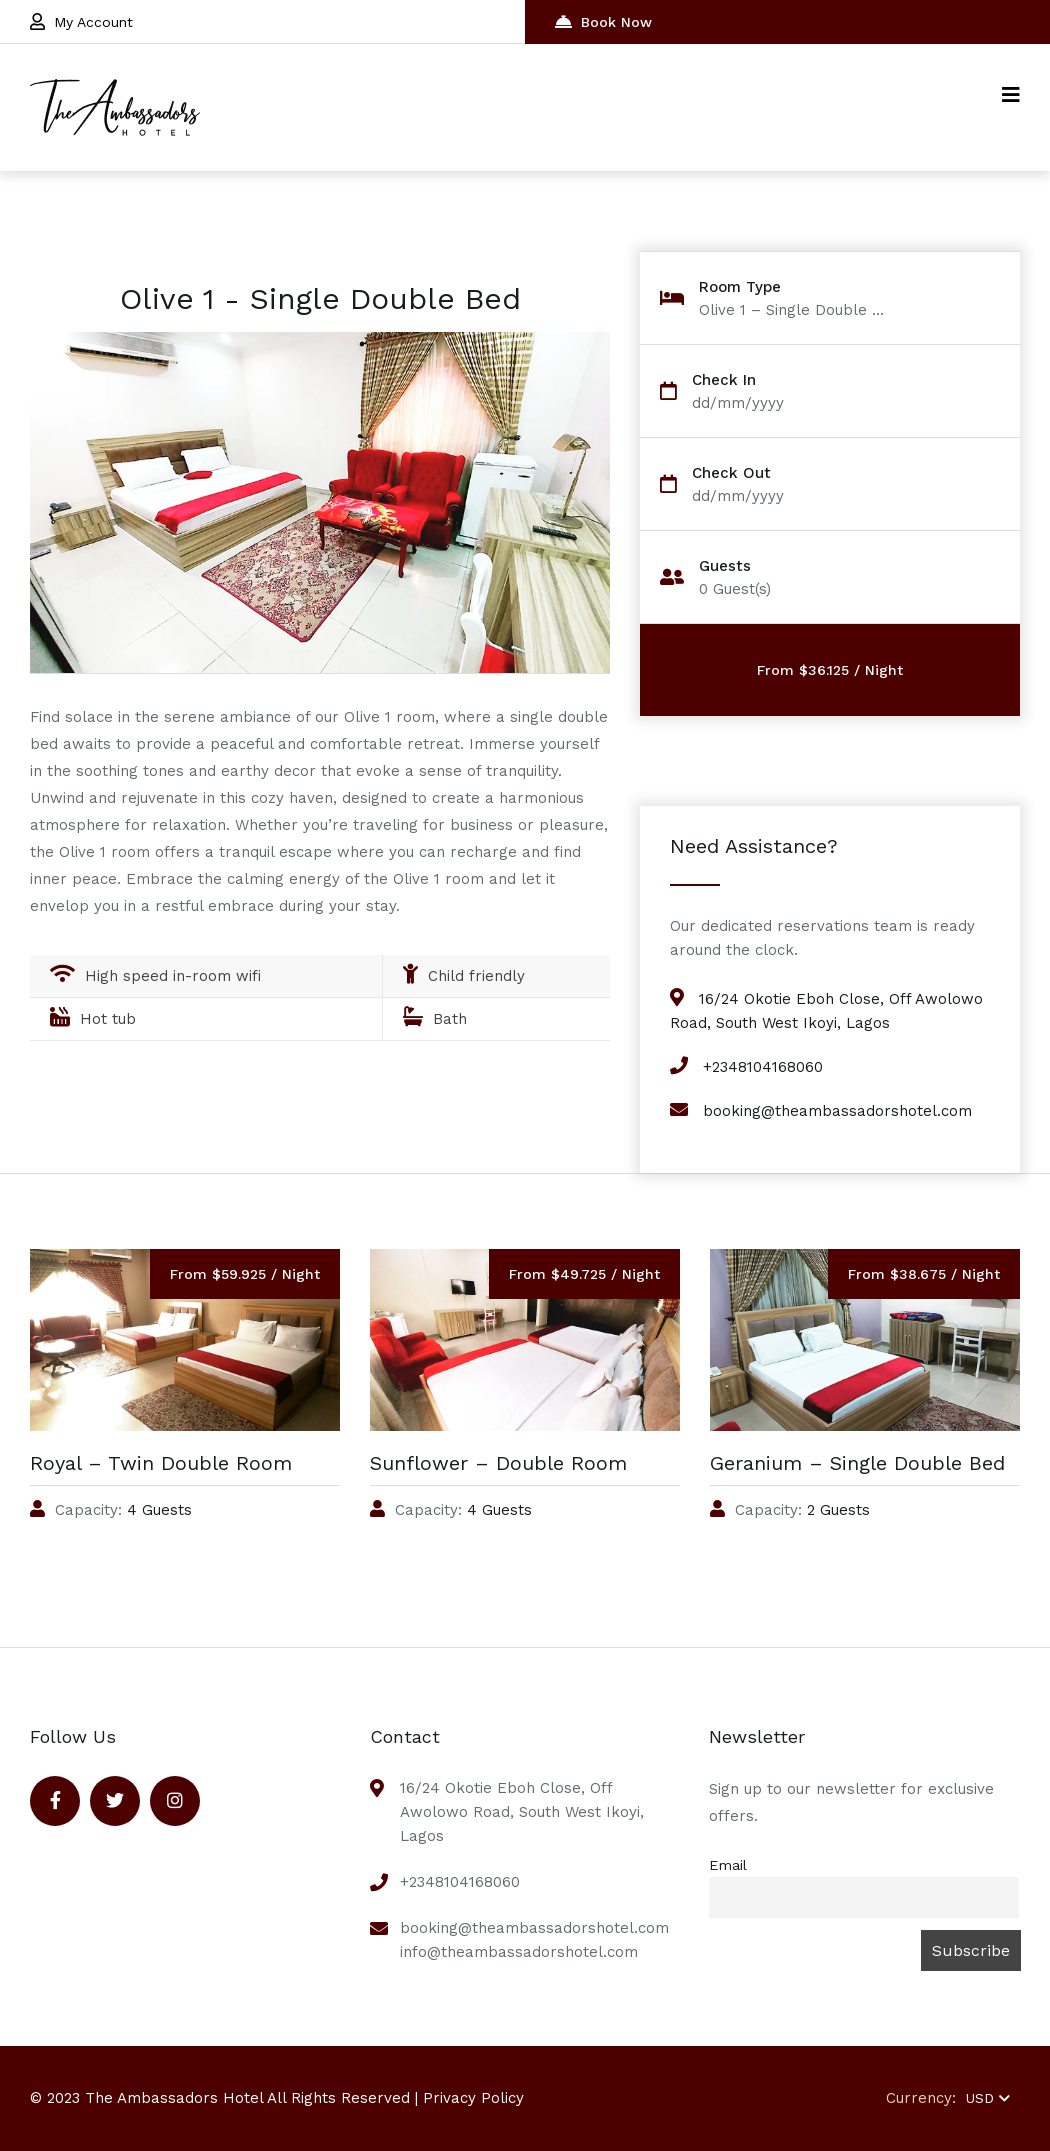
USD (988, 2098)
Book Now (603, 21)
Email (728, 1865)
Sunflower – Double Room (498, 1463)
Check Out (731, 473)
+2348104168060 (763, 1067)
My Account (81, 21)
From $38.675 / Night (924, 1274)
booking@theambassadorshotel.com (837, 1111)
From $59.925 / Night (245, 1274)
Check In (724, 380)
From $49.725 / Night (584, 1274)
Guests (725, 566)
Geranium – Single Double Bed (857, 1463)
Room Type (740, 287)
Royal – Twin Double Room (161, 1463)
